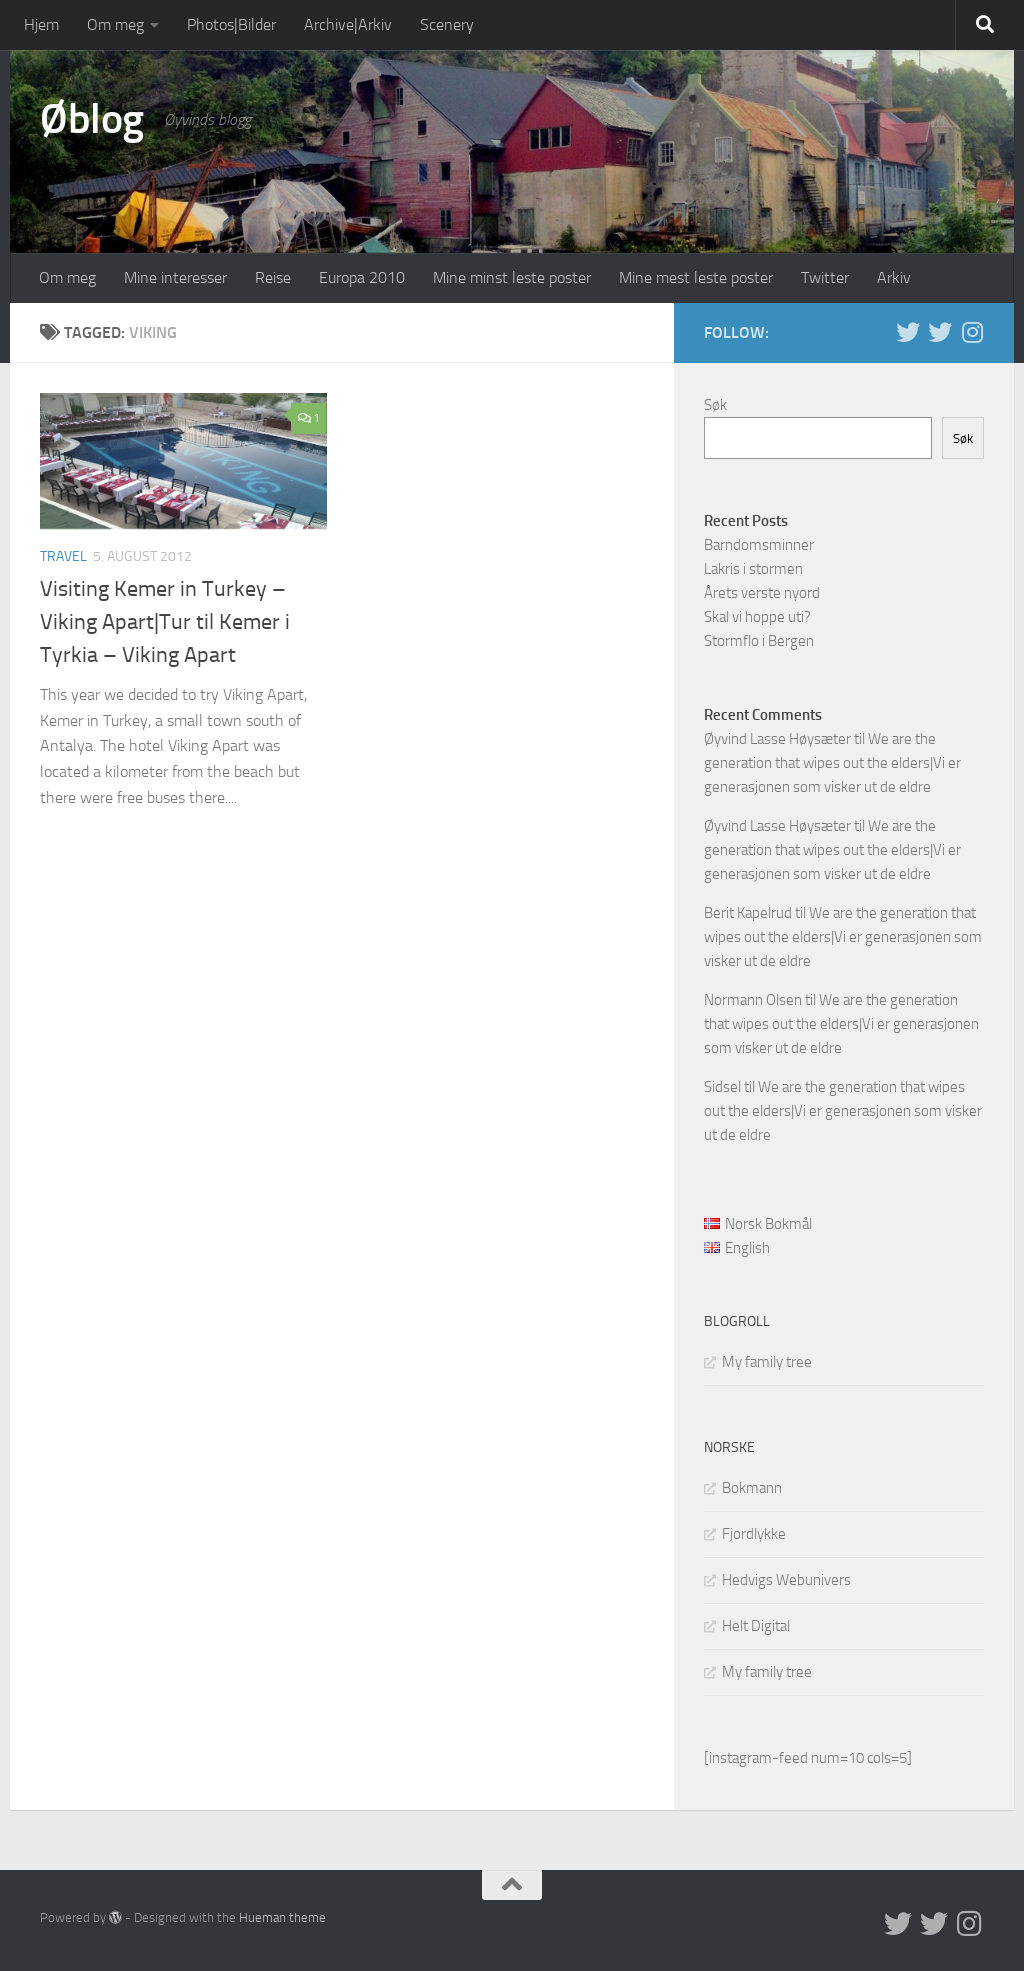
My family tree (767, 1362)
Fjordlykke (754, 1534)
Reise (273, 277)
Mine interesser (175, 277)
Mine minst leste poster (512, 277)
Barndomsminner (759, 545)
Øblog (92, 119)
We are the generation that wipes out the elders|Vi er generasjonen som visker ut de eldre (832, 763)
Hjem (41, 24)
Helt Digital (756, 1626)
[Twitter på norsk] (940, 332)
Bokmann (752, 1488)
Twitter (825, 277)
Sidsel (722, 1087)
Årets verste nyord (762, 593)
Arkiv (894, 277)
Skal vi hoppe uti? (757, 617)
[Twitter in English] (908, 332)
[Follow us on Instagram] (972, 332)
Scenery (447, 24)
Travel (63, 556)
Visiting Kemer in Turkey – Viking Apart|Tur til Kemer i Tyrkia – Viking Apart (165, 622)
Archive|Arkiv (348, 24)
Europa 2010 (362, 277)
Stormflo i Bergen (759, 641)
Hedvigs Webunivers (786, 1580)
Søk (715, 405)
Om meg (115, 24)
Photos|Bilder (231, 24)
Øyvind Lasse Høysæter (777, 739)
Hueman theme (282, 1917)
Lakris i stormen (753, 569)
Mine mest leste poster (696, 277)
